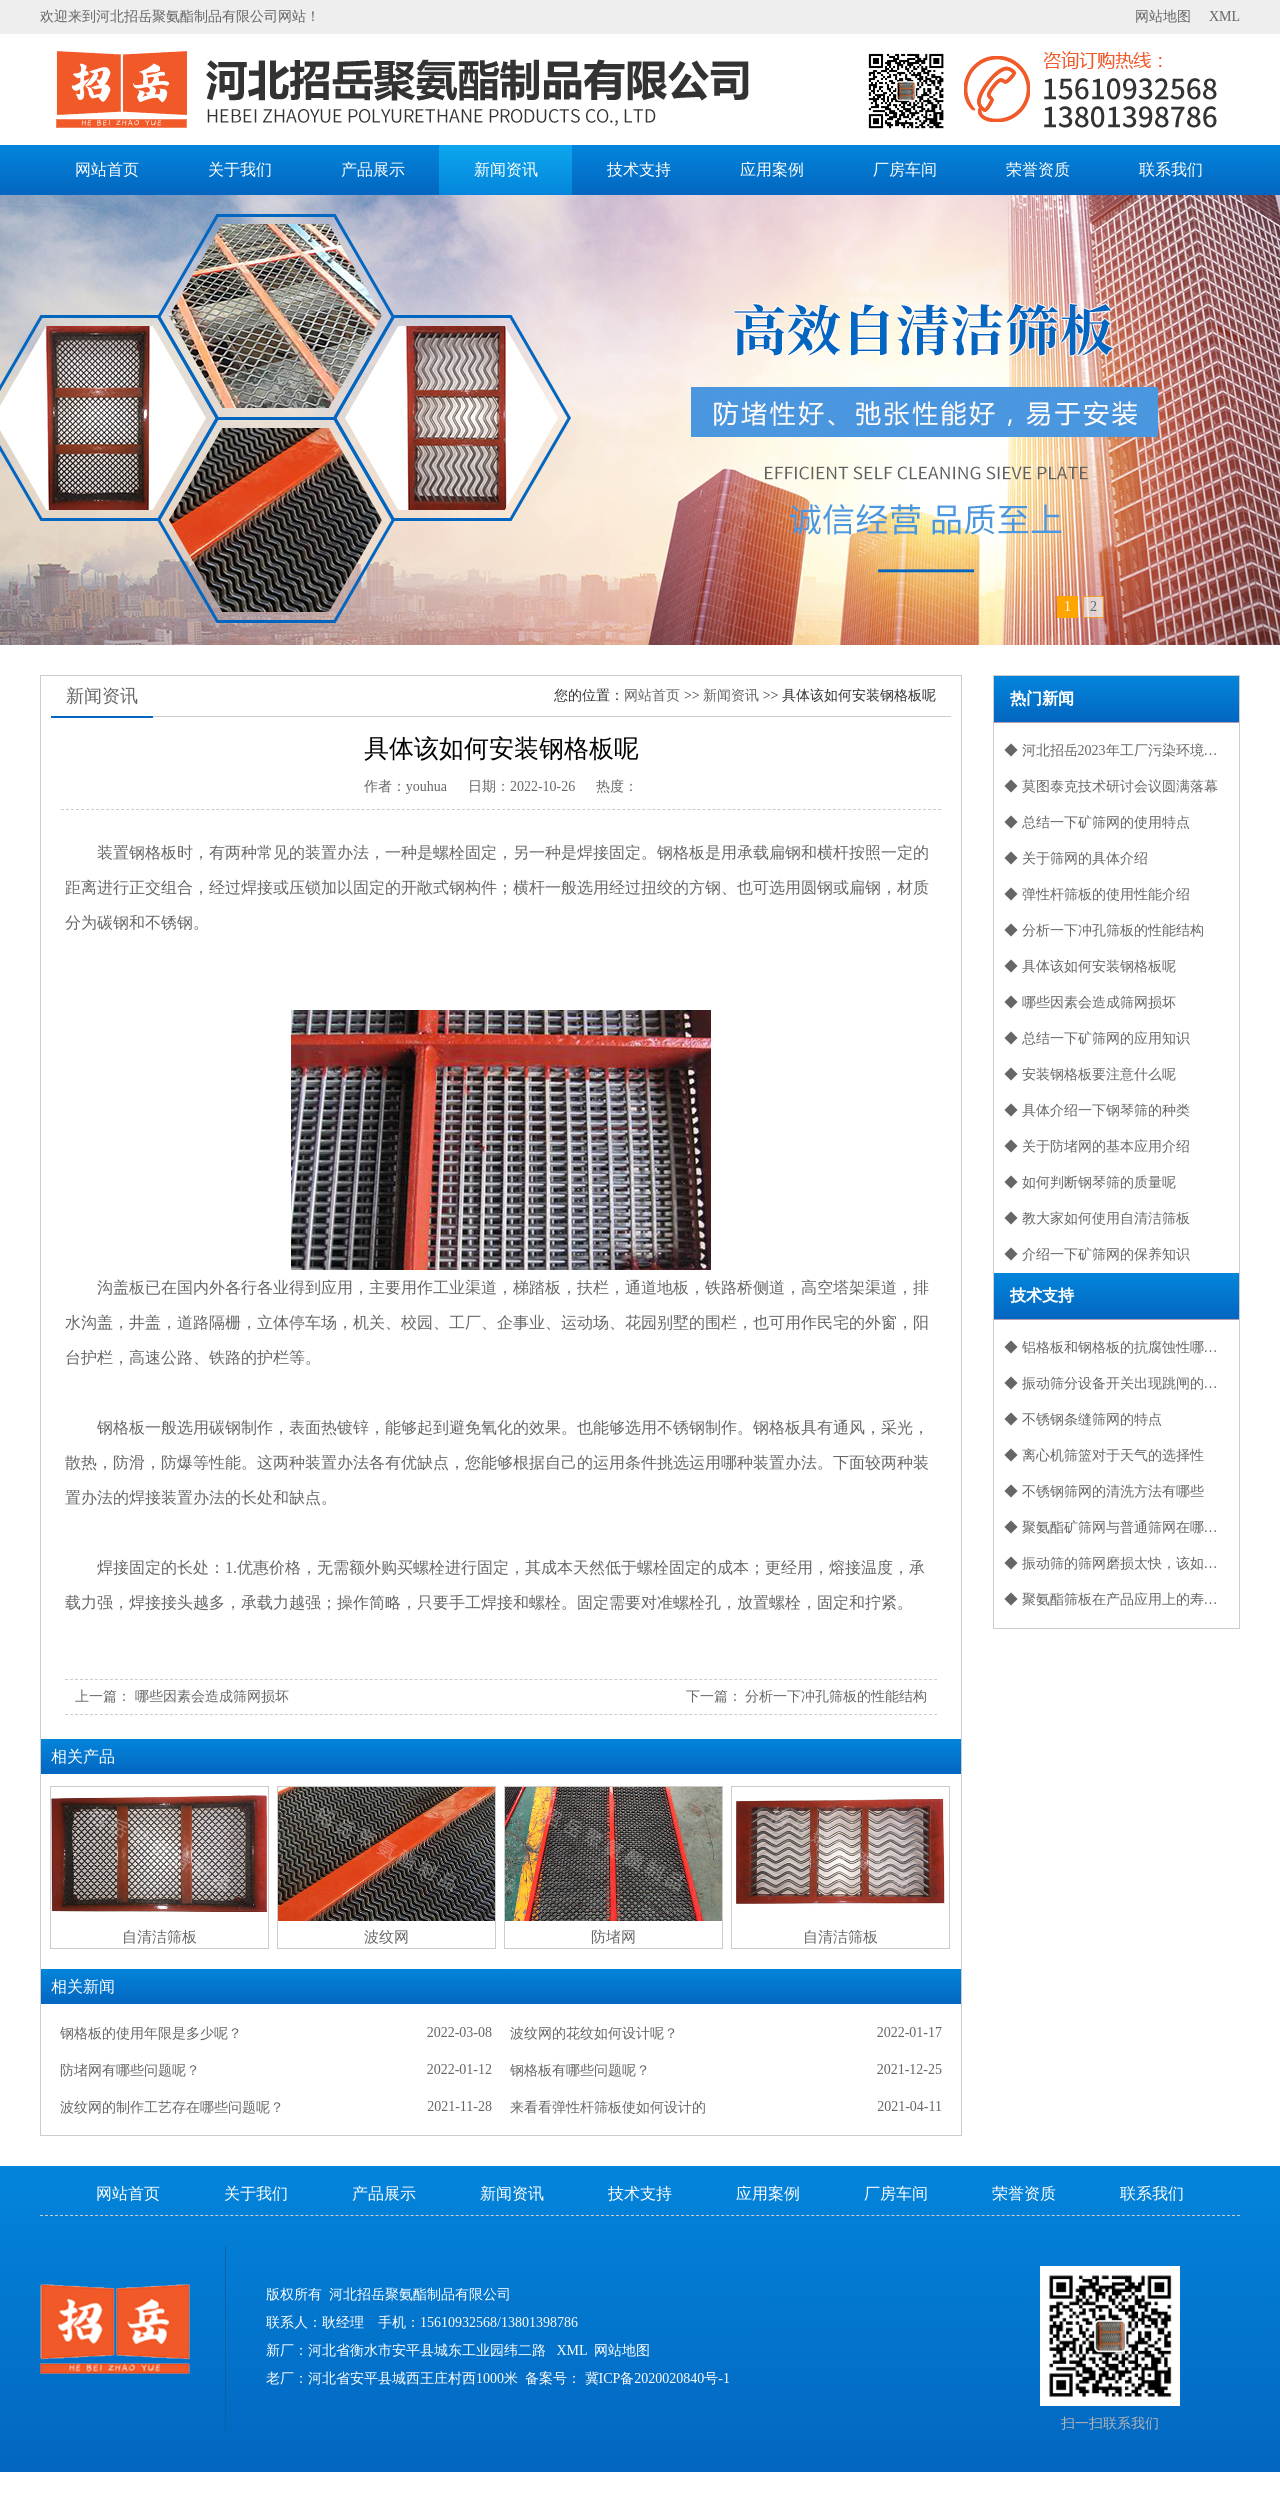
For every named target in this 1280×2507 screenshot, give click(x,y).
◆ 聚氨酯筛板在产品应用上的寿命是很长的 (1121, 1599)
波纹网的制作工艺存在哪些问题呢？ (172, 2107)
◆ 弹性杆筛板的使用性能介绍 (1097, 894)
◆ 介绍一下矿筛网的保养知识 (1097, 1254)
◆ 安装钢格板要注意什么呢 (1090, 1074)
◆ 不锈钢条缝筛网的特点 (1083, 1419)
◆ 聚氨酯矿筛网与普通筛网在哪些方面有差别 (1121, 1527)
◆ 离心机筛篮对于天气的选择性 (1104, 1455)
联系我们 (1171, 169)
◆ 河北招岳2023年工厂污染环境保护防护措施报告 (1121, 750)
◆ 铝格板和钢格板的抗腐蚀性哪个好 (1118, 1347)
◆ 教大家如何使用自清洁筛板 (1097, 1218)
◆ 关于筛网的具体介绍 (1076, 858)
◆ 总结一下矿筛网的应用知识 (1097, 1038)
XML (1224, 16)
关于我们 (240, 169)
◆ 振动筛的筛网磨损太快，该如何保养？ (1121, 1563)
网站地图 (1163, 16)
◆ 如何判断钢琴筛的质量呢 (1090, 1182)
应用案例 (772, 169)
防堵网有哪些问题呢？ (130, 2070)
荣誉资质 (1038, 169)
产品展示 (373, 169)
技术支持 (639, 169)
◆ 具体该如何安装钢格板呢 (1090, 966)
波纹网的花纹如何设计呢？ (594, 2033)
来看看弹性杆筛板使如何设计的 (608, 2107)
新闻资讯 (506, 169)
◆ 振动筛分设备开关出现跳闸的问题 (1118, 1383)
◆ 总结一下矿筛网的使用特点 (1097, 822)
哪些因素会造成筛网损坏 (212, 1696)
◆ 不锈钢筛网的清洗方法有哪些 (1104, 1491)
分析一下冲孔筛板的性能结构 (836, 1696)
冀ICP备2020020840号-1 (657, 2378)
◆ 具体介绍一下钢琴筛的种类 (1097, 1110)
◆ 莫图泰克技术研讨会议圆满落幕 (1111, 786)
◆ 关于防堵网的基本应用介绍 (1097, 1146)
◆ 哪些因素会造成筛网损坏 (1090, 1002)
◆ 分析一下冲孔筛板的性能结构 (1104, 930)
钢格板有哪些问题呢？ (580, 2070)
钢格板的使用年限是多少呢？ (151, 2033)
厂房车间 (905, 169)
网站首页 (107, 169)
